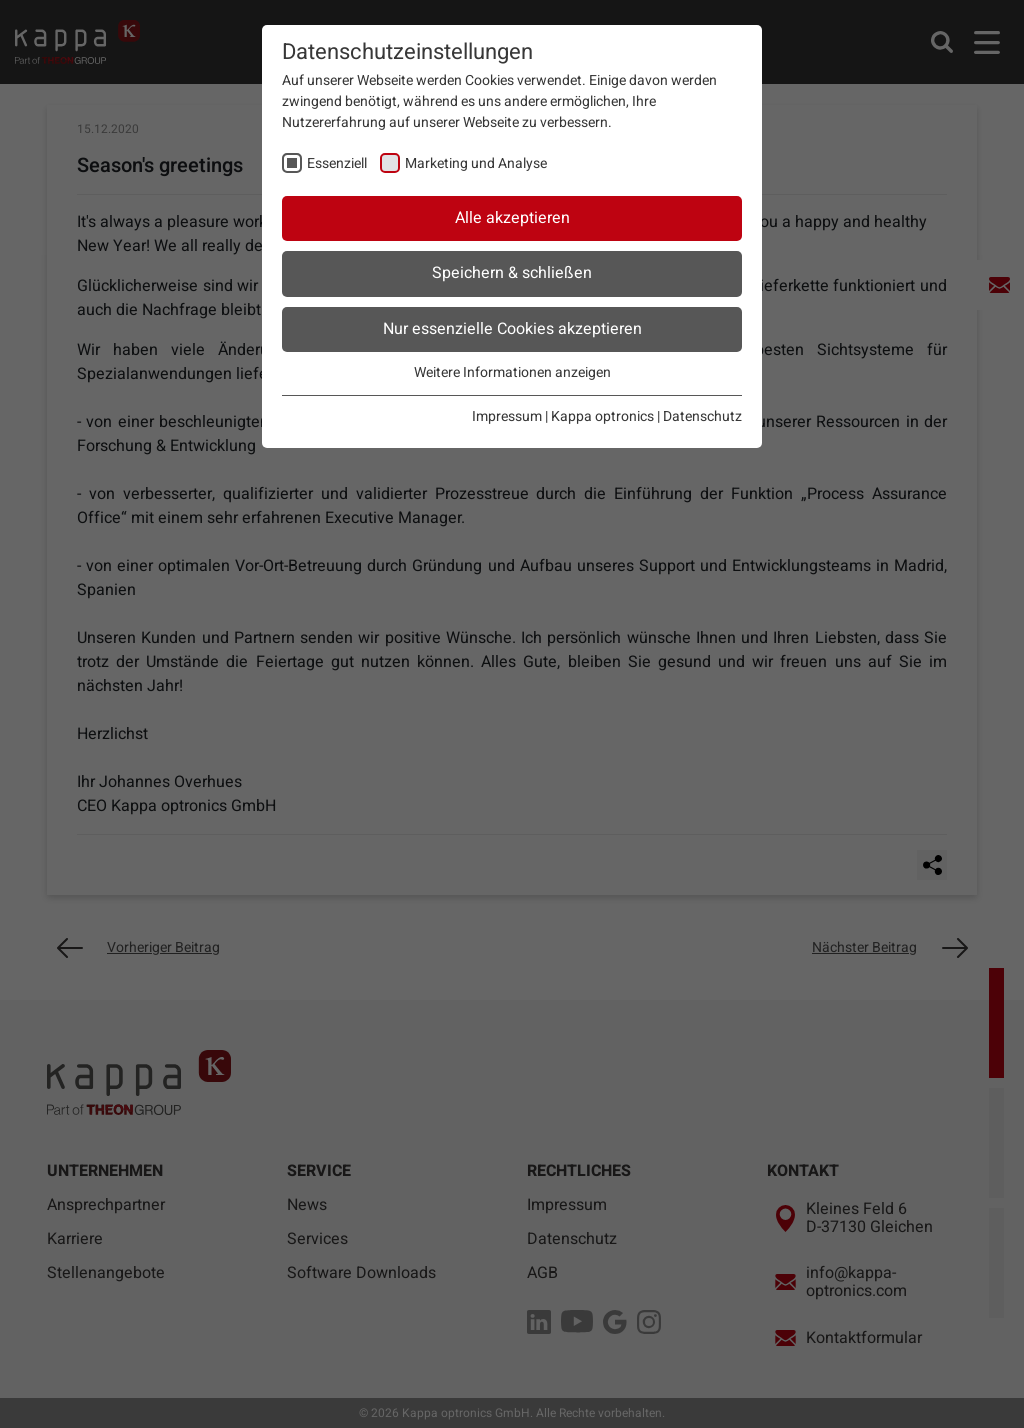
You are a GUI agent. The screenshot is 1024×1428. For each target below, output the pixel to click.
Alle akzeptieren (512, 218)
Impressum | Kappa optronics (563, 416)
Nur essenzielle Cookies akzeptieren (512, 329)
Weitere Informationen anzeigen (512, 372)
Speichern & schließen (512, 273)
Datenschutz (702, 416)
